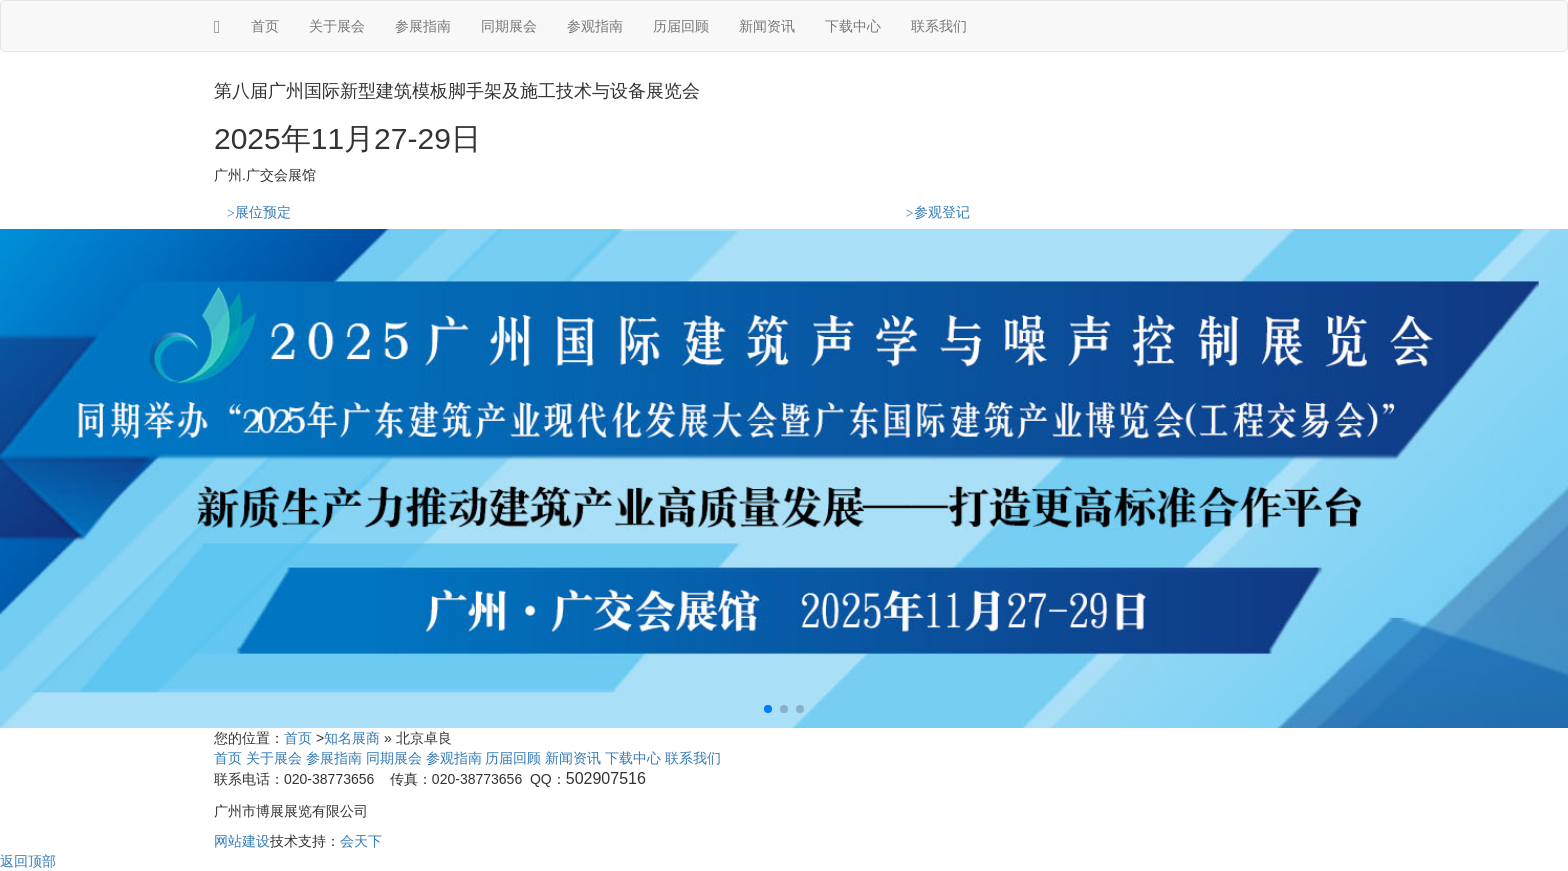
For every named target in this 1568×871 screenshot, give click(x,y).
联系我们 (939, 26)
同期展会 (509, 26)
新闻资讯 (767, 26)
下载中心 (853, 26)
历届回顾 (681, 26)
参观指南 (595, 26)
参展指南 (423, 26)
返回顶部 (28, 861)
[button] (768, 709)
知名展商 (352, 738)
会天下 (361, 841)
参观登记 (938, 212)
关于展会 (337, 26)
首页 (265, 26)
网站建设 (242, 841)
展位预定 (259, 212)
